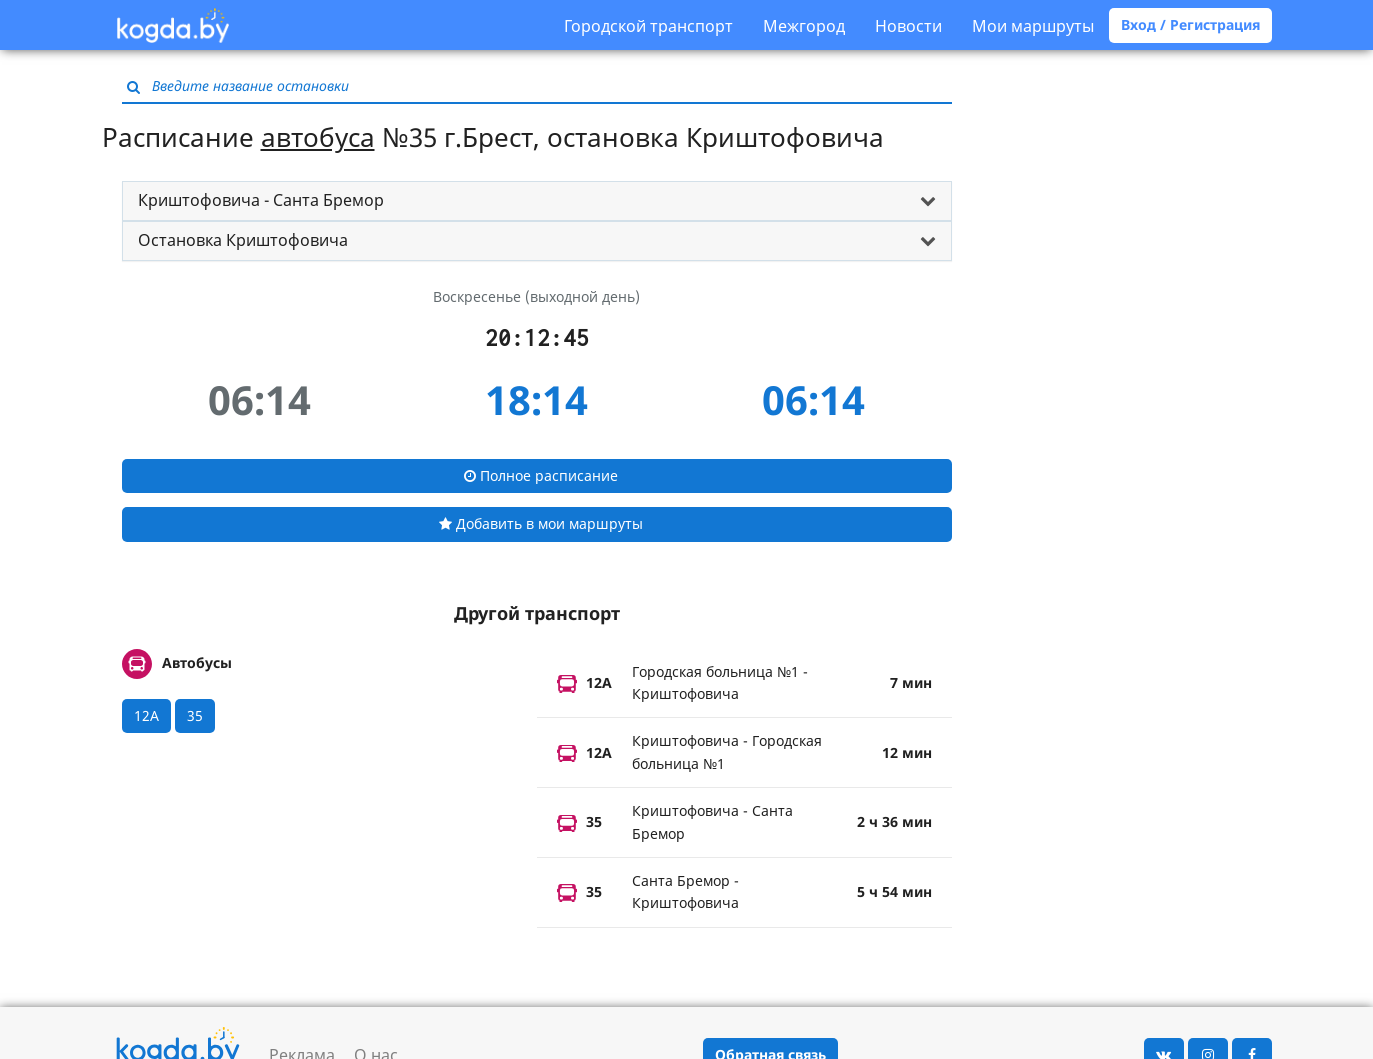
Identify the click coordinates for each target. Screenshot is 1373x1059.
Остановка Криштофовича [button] (243, 240)
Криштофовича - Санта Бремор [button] (261, 200)
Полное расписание (541, 475)
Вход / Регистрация (1190, 24)
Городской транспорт (648, 26)
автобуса (318, 137)
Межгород (804, 26)
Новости (908, 26)
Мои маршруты (1033, 26)
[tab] (537, 201)
